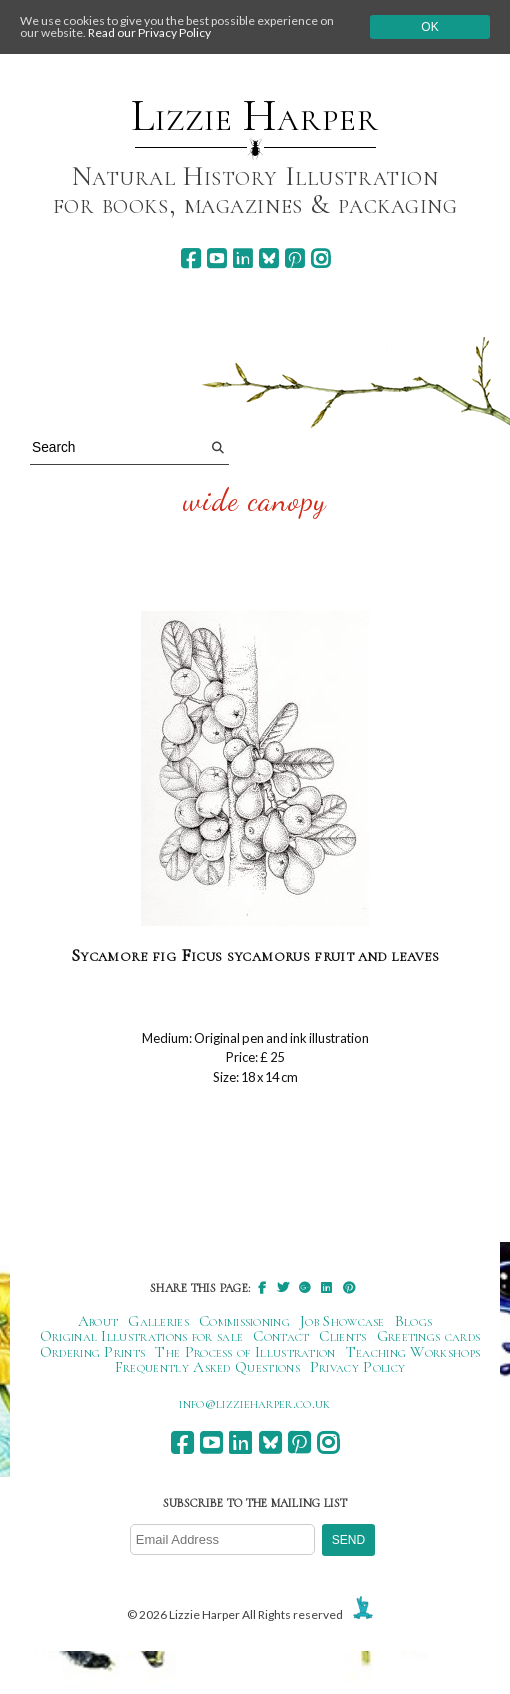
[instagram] (320, 258)
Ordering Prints (93, 1352)
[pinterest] (294, 258)
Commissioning (244, 1321)
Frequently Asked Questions (207, 1367)
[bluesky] (268, 258)
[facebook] (190, 258)
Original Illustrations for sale (142, 1336)
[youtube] (216, 258)
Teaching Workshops (413, 1352)
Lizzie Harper (254, 116)
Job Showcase (342, 1321)
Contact (281, 1336)
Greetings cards (429, 1336)
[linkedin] (242, 258)
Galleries (158, 1321)
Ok (429, 27)
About (98, 1321)
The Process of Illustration (245, 1352)
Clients (342, 1336)
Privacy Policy (357, 1367)
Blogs (414, 1321)
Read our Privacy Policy (149, 32)
